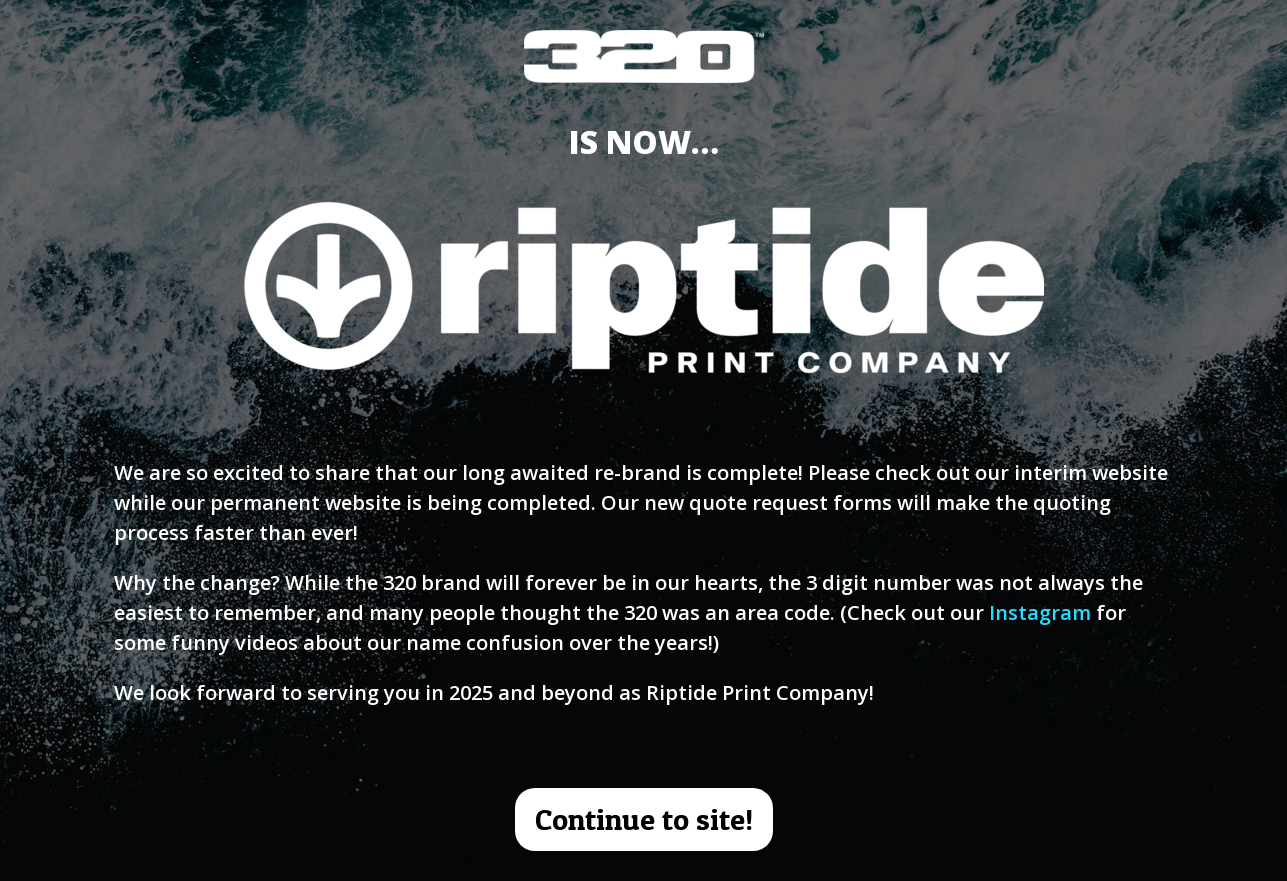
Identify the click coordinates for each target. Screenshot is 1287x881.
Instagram (1040, 612)
